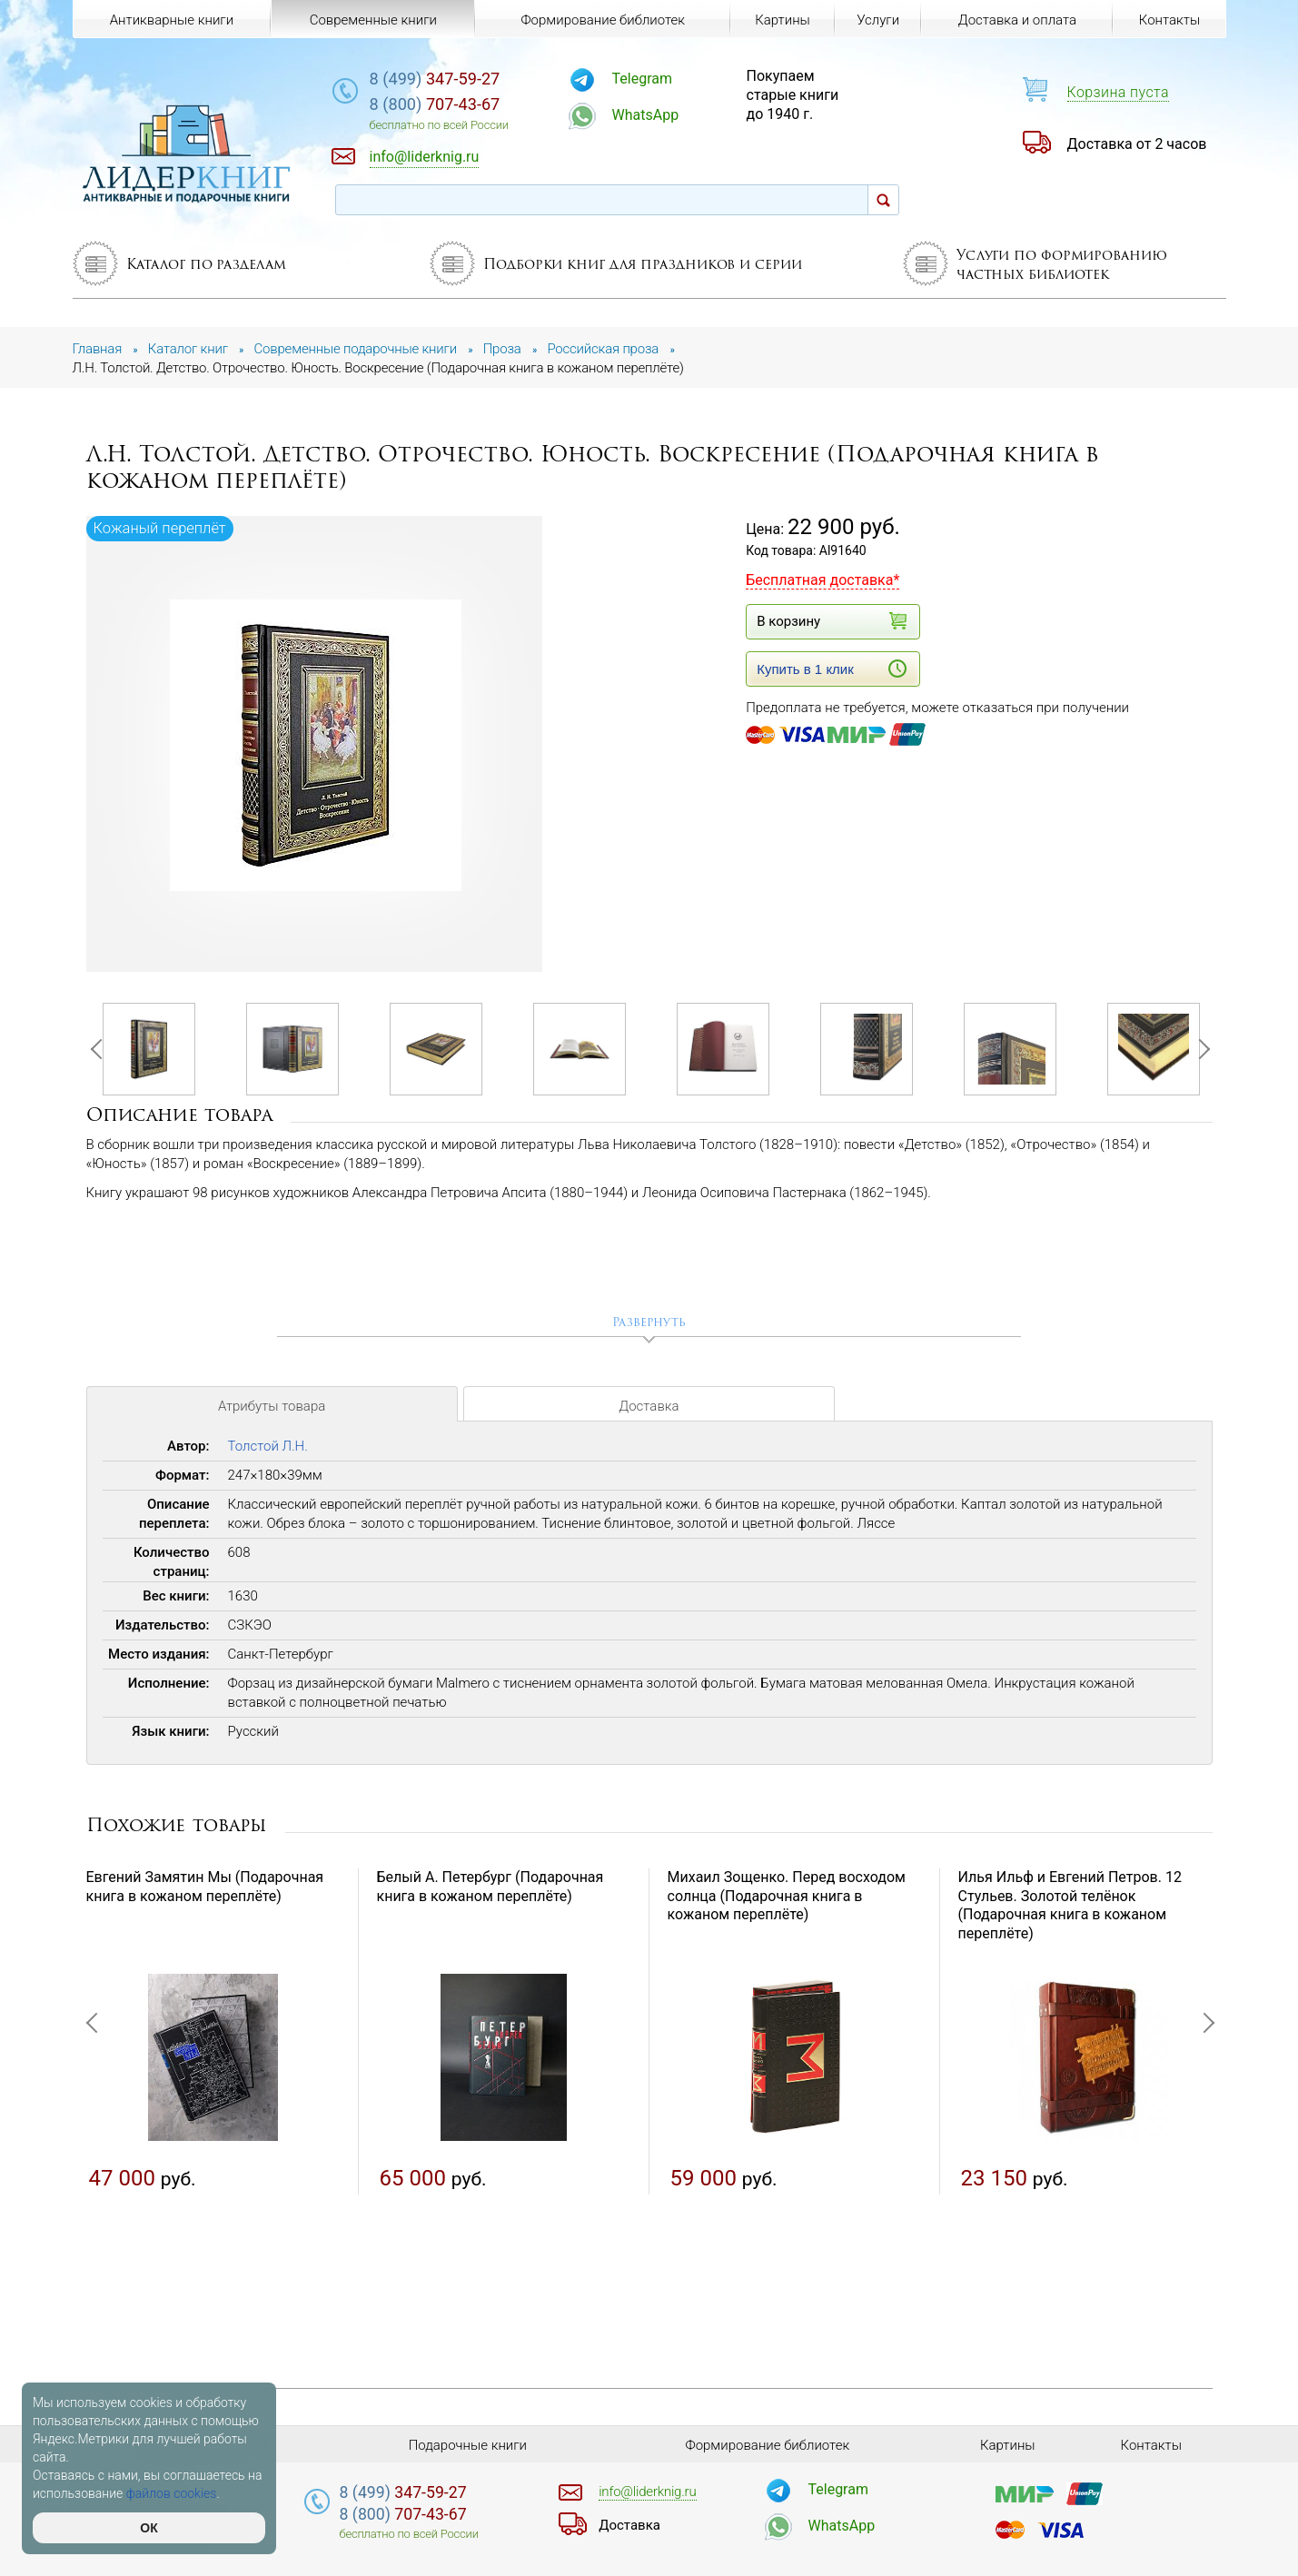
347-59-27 (435, 78)
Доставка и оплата (1017, 20)
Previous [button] (100, 1049)
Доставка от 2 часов (1137, 144)
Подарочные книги (468, 2445)
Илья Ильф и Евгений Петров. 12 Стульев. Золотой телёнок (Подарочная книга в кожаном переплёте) (1070, 1905)
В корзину (832, 620)
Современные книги (373, 20)
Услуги (878, 20)
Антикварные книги (171, 20)
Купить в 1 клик (832, 668)
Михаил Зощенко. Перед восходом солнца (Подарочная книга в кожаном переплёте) (787, 1896)
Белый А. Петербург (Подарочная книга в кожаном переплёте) (490, 1886)
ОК (148, 2528)
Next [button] (1199, 1049)
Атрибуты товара (271, 1406)
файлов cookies (171, 2493)
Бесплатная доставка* (822, 580)
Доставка (649, 1406)
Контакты (1169, 20)
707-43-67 (435, 104)
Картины (782, 20)
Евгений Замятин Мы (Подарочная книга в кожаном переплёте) (205, 1886)
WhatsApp (645, 115)
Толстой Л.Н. (268, 1446)
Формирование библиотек (602, 20)
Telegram (642, 78)
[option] (315, 745)
